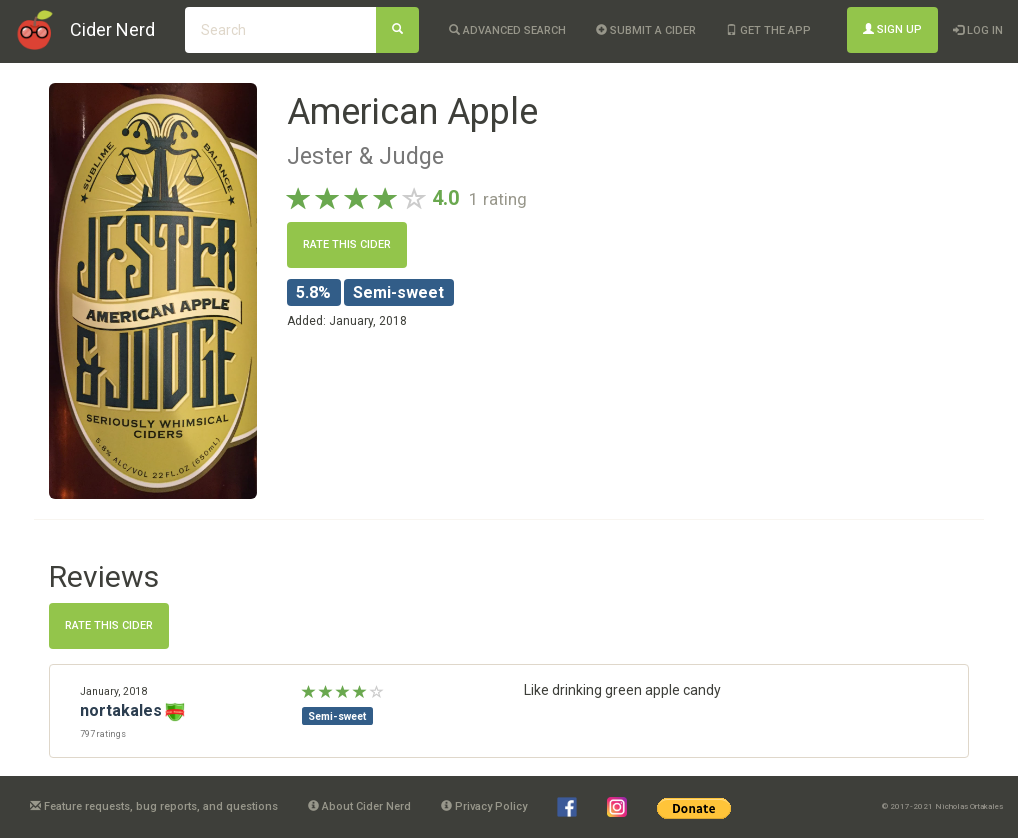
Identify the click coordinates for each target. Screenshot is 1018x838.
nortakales (121, 710)
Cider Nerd (112, 29)
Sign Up (892, 29)
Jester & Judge (365, 156)
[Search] (397, 30)
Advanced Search (507, 30)
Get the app (768, 30)
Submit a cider (646, 30)
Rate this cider (347, 244)
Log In (978, 30)
